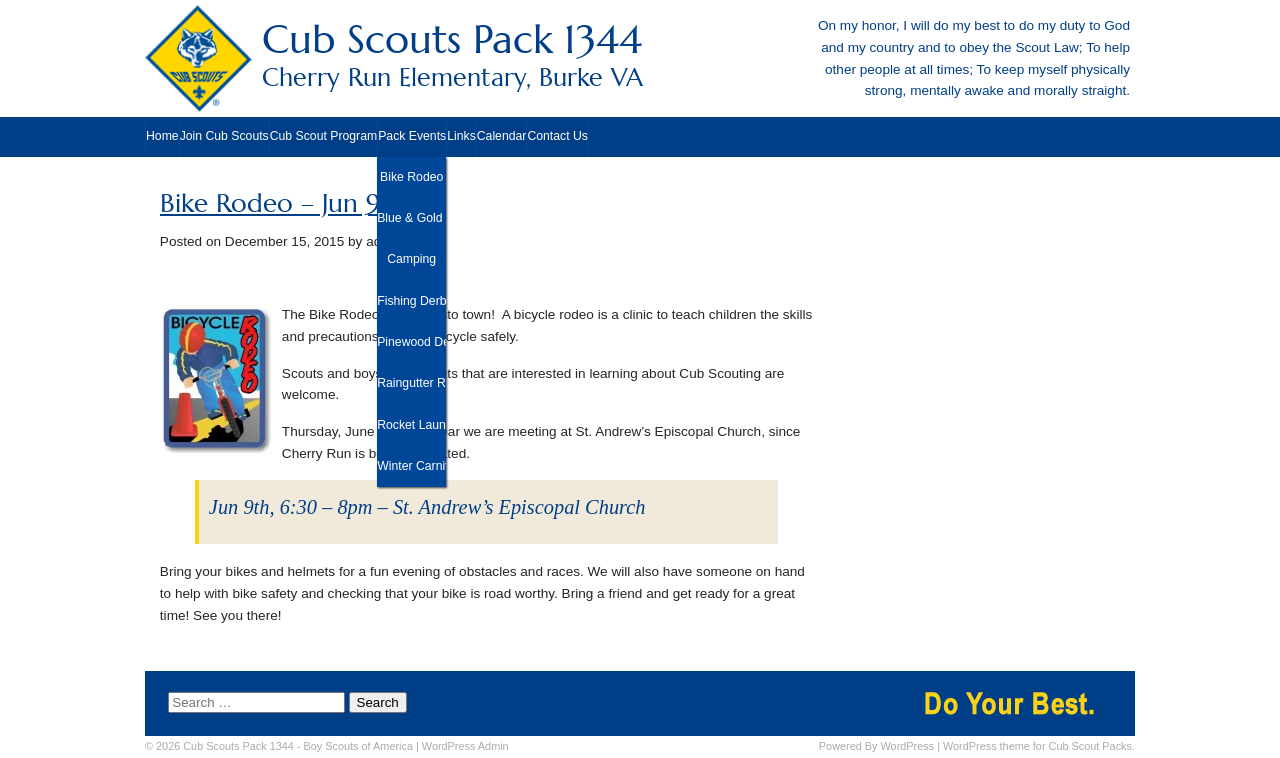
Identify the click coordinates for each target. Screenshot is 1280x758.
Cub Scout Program (323, 136)
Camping (411, 259)
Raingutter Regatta (411, 383)
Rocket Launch (411, 425)
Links (461, 136)
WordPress (908, 746)
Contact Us (557, 136)
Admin (465, 746)
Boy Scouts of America (358, 746)
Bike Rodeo (411, 177)
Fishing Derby (411, 301)
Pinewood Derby (411, 342)
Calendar (502, 136)
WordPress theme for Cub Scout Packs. (1039, 746)
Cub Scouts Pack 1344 (640, 54)
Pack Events (412, 136)
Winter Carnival (411, 466)
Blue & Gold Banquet (411, 218)
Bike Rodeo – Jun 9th (282, 203)
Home (162, 136)
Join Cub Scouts (224, 136)
